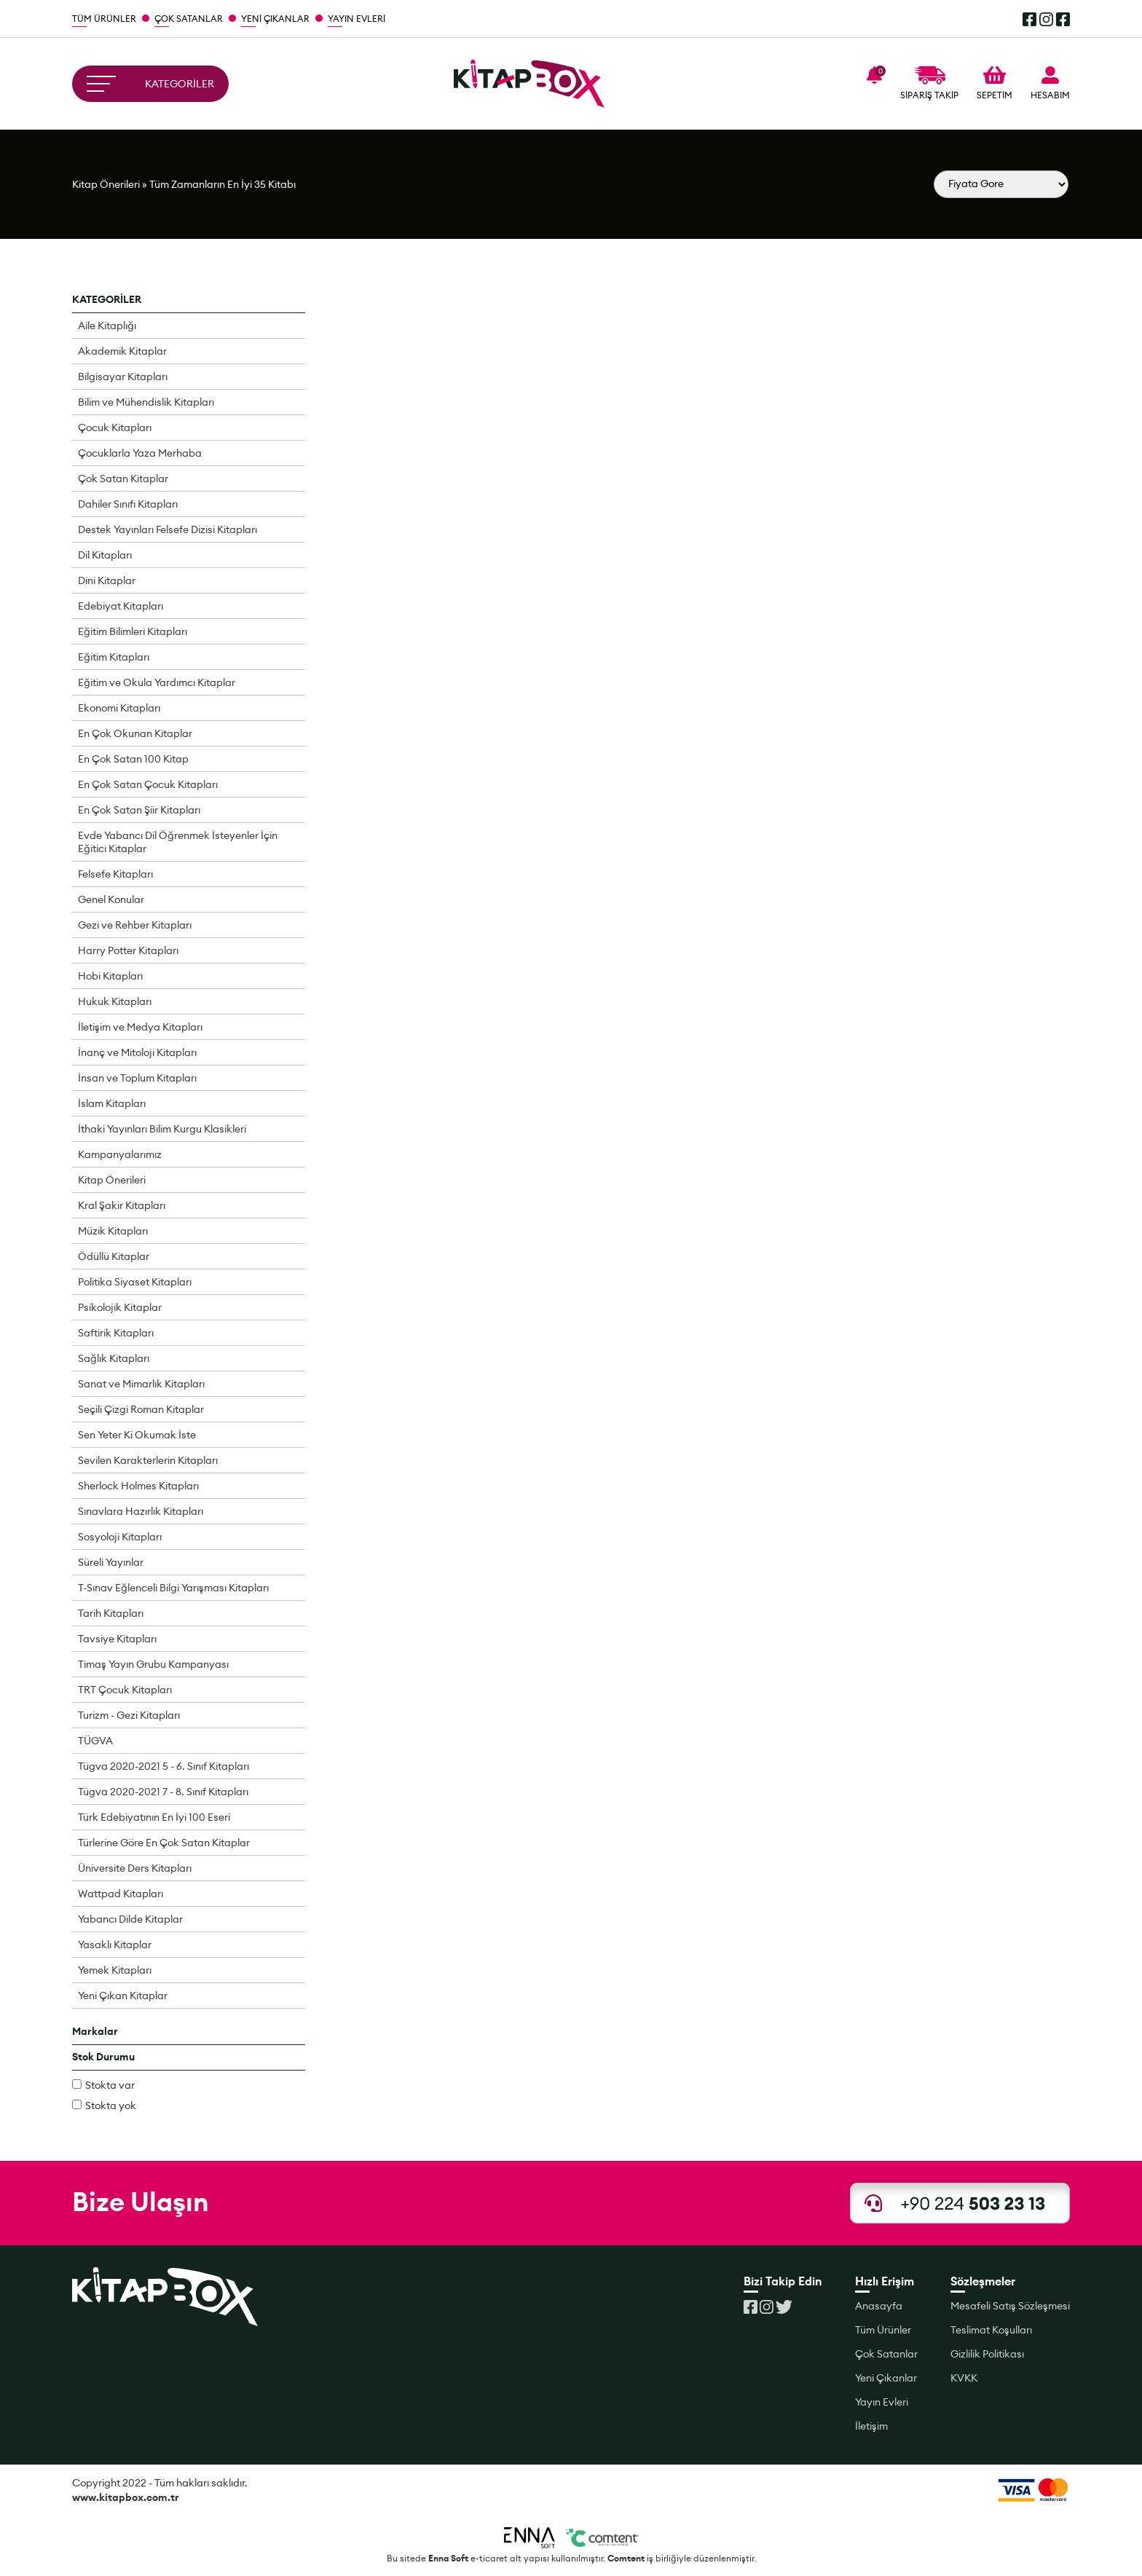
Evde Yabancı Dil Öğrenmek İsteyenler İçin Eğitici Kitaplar (177, 842)
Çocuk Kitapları (114, 427)
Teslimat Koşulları (991, 2330)
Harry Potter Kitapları (128, 950)
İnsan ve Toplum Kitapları (137, 1077)
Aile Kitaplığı (107, 325)
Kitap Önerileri (106, 184)
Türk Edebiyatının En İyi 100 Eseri (154, 1817)
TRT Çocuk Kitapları (125, 1689)
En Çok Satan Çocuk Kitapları (148, 784)
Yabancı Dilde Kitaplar (130, 1919)
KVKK (963, 2378)
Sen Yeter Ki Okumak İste (137, 1434)
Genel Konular (111, 899)
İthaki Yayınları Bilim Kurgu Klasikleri (162, 1128)
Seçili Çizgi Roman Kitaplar (141, 1409)
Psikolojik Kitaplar (120, 1307)
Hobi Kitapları (110, 975)
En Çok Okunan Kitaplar (135, 733)
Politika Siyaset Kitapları (135, 1281)
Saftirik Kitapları (116, 1332)
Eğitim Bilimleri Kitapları (132, 631)
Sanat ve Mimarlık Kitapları (141, 1383)
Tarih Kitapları (110, 1613)
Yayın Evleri (881, 2402)
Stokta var (110, 2085)
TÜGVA (95, 1740)
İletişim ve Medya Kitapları (140, 1026)
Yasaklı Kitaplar (114, 1944)
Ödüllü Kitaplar (113, 1256)
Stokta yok (110, 2105)
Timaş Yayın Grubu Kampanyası (153, 1664)
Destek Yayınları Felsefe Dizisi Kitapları (167, 529)
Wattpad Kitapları (120, 1893)
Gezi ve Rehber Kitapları (135, 924)
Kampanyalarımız (120, 1154)
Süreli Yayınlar (110, 1562)
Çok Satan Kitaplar (123, 478)
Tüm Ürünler (883, 2330)
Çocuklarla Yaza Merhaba (140, 453)
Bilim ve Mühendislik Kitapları (146, 402)
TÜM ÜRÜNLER (104, 18)
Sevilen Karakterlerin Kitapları (148, 1460)
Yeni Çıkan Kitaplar (123, 1995)
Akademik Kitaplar (122, 351)
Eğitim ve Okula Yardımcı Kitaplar (156, 682)
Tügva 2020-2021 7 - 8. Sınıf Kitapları (163, 1791)
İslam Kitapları (112, 1103)
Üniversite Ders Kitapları (135, 1868)
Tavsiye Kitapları (117, 1638)
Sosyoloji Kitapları (120, 1536)
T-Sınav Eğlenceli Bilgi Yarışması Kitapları (173, 1587)
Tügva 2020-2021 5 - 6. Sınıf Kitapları (163, 1766)
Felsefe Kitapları (115, 874)
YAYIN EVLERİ (356, 18)
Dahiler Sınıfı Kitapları (128, 504)
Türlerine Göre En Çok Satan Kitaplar (164, 1842)
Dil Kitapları (105, 555)
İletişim (871, 2426)
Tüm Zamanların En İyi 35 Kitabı (222, 184)
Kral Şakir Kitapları (121, 1205)
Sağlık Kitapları (113, 1358)
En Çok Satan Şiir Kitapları (139, 809)
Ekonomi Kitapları (119, 707)
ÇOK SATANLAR (188, 18)
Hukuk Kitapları (114, 1001)
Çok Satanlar (886, 2354)
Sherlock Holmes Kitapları (138, 1485)
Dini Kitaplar (106, 580)
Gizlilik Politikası (987, 2354)
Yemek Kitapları (114, 1970)
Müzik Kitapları (113, 1230)
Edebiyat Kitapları (120, 606)
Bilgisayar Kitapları (123, 376)
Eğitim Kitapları (113, 656)
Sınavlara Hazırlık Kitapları (140, 1511)
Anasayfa (878, 2306)
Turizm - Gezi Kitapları (129, 1715)
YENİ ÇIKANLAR (275, 18)
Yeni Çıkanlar (886, 2378)
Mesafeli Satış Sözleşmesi (1010, 2306)
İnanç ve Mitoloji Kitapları (137, 1052)
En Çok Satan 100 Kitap (133, 758)
